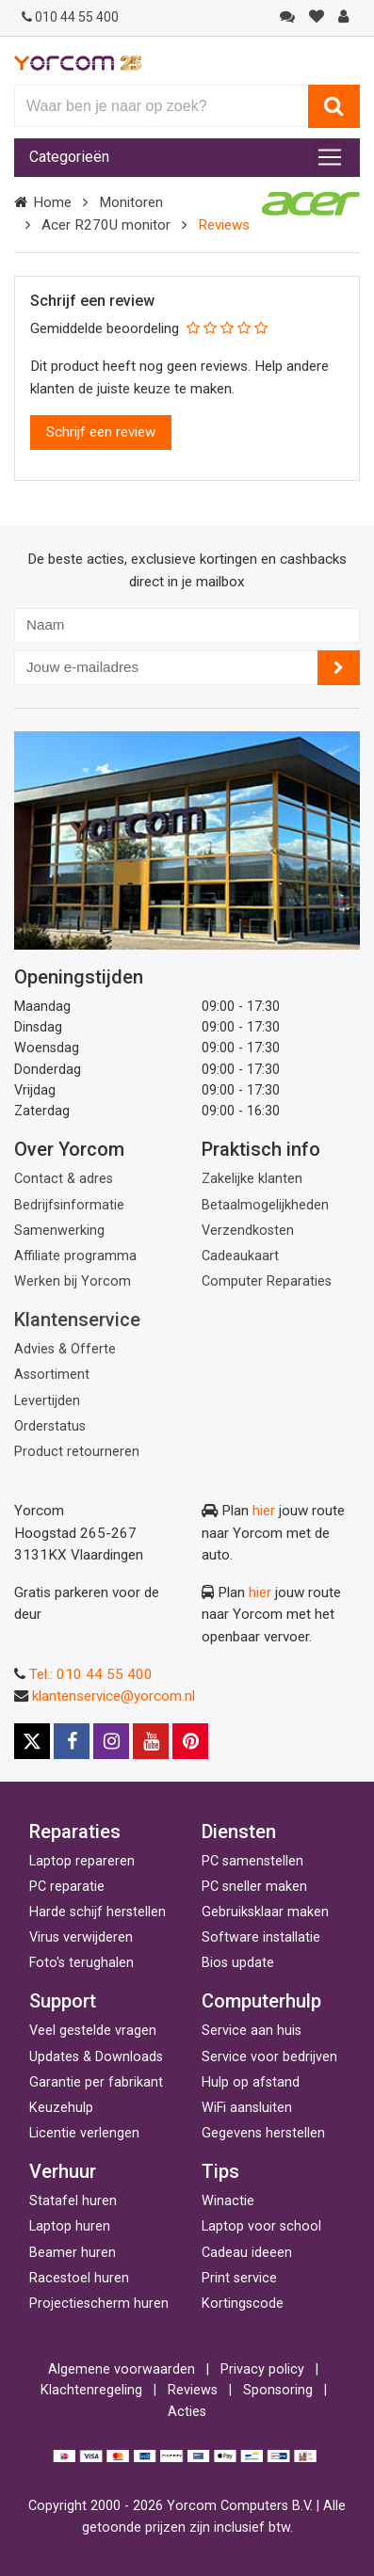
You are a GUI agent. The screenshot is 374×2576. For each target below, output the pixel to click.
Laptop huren (69, 2226)
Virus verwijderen (81, 1937)
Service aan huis (251, 2031)
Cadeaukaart (240, 1256)
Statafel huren (73, 2201)
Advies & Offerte (65, 1349)
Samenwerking (59, 1231)
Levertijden (47, 1401)
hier (263, 1510)
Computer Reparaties (267, 1281)
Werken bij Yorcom (72, 1281)
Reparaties (75, 1831)
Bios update (238, 1963)
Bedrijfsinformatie (69, 1205)
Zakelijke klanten (252, 1179)
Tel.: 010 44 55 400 (91, 1674)
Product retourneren (76, 1452)
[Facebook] (71, 1741)
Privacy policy (262, 2369)
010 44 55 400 (70, 16)
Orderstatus (50, 1426)
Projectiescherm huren (99, 2304)
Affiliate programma (75, 1256)
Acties (187, 2412)
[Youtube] (151, 1741)
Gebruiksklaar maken (265, 1912)
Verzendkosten (248, 1231)
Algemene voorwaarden (121, 2369)
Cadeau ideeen (247, 2253)
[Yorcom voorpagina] (77, 62)
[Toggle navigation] (330, 157)
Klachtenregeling (91, 2390)
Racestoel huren (79, 2278)
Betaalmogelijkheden (265, 1205)
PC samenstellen (252, 1861)
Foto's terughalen (81, 1963)
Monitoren (131, 202)
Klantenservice (77, 1319)
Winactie (228, 2201)
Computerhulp (261, 2001)
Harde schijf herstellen (97, 1912)
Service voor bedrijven (269, 2057)
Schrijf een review (100, 432)
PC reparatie (67, 1887)
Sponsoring (278, 2390)
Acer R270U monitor (106, 224)
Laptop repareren (82, 1861)
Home (52, 202)
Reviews (193, 2390)
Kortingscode (243, 2304)
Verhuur (62, 2171)
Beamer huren (72, 2253)
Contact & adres (63, 1179)
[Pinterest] (190, 1741)
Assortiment (51, 1375)
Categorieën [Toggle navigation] (69, 157)
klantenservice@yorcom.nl (113, 1696)
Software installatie (261, 1937)
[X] (32, 1741)
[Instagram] (111, 1741)
